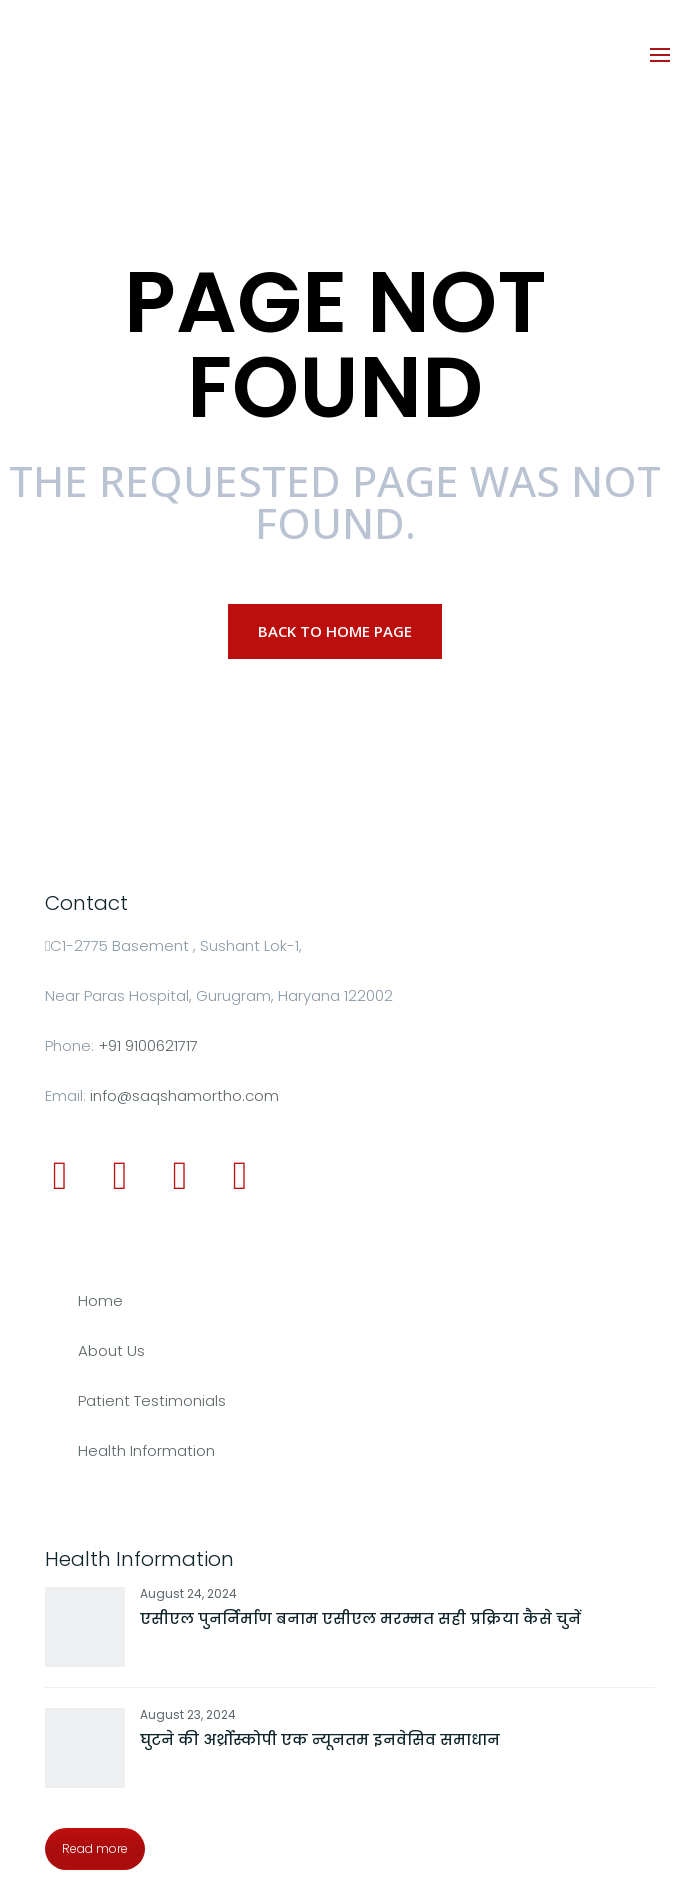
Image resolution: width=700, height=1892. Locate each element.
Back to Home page (335, 631)
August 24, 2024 (188, 1593)
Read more (95, 1848)
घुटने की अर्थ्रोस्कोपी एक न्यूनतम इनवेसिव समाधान (320, 1739)
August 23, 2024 (188, 1714)
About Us (111, 1350)
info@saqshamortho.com (184, 1095)
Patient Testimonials (152, 1400)
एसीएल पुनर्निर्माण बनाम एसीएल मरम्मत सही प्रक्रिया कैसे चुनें (360, 1618)
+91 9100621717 (148, 1045)
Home (100, 1300)
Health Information (146, 1450)
